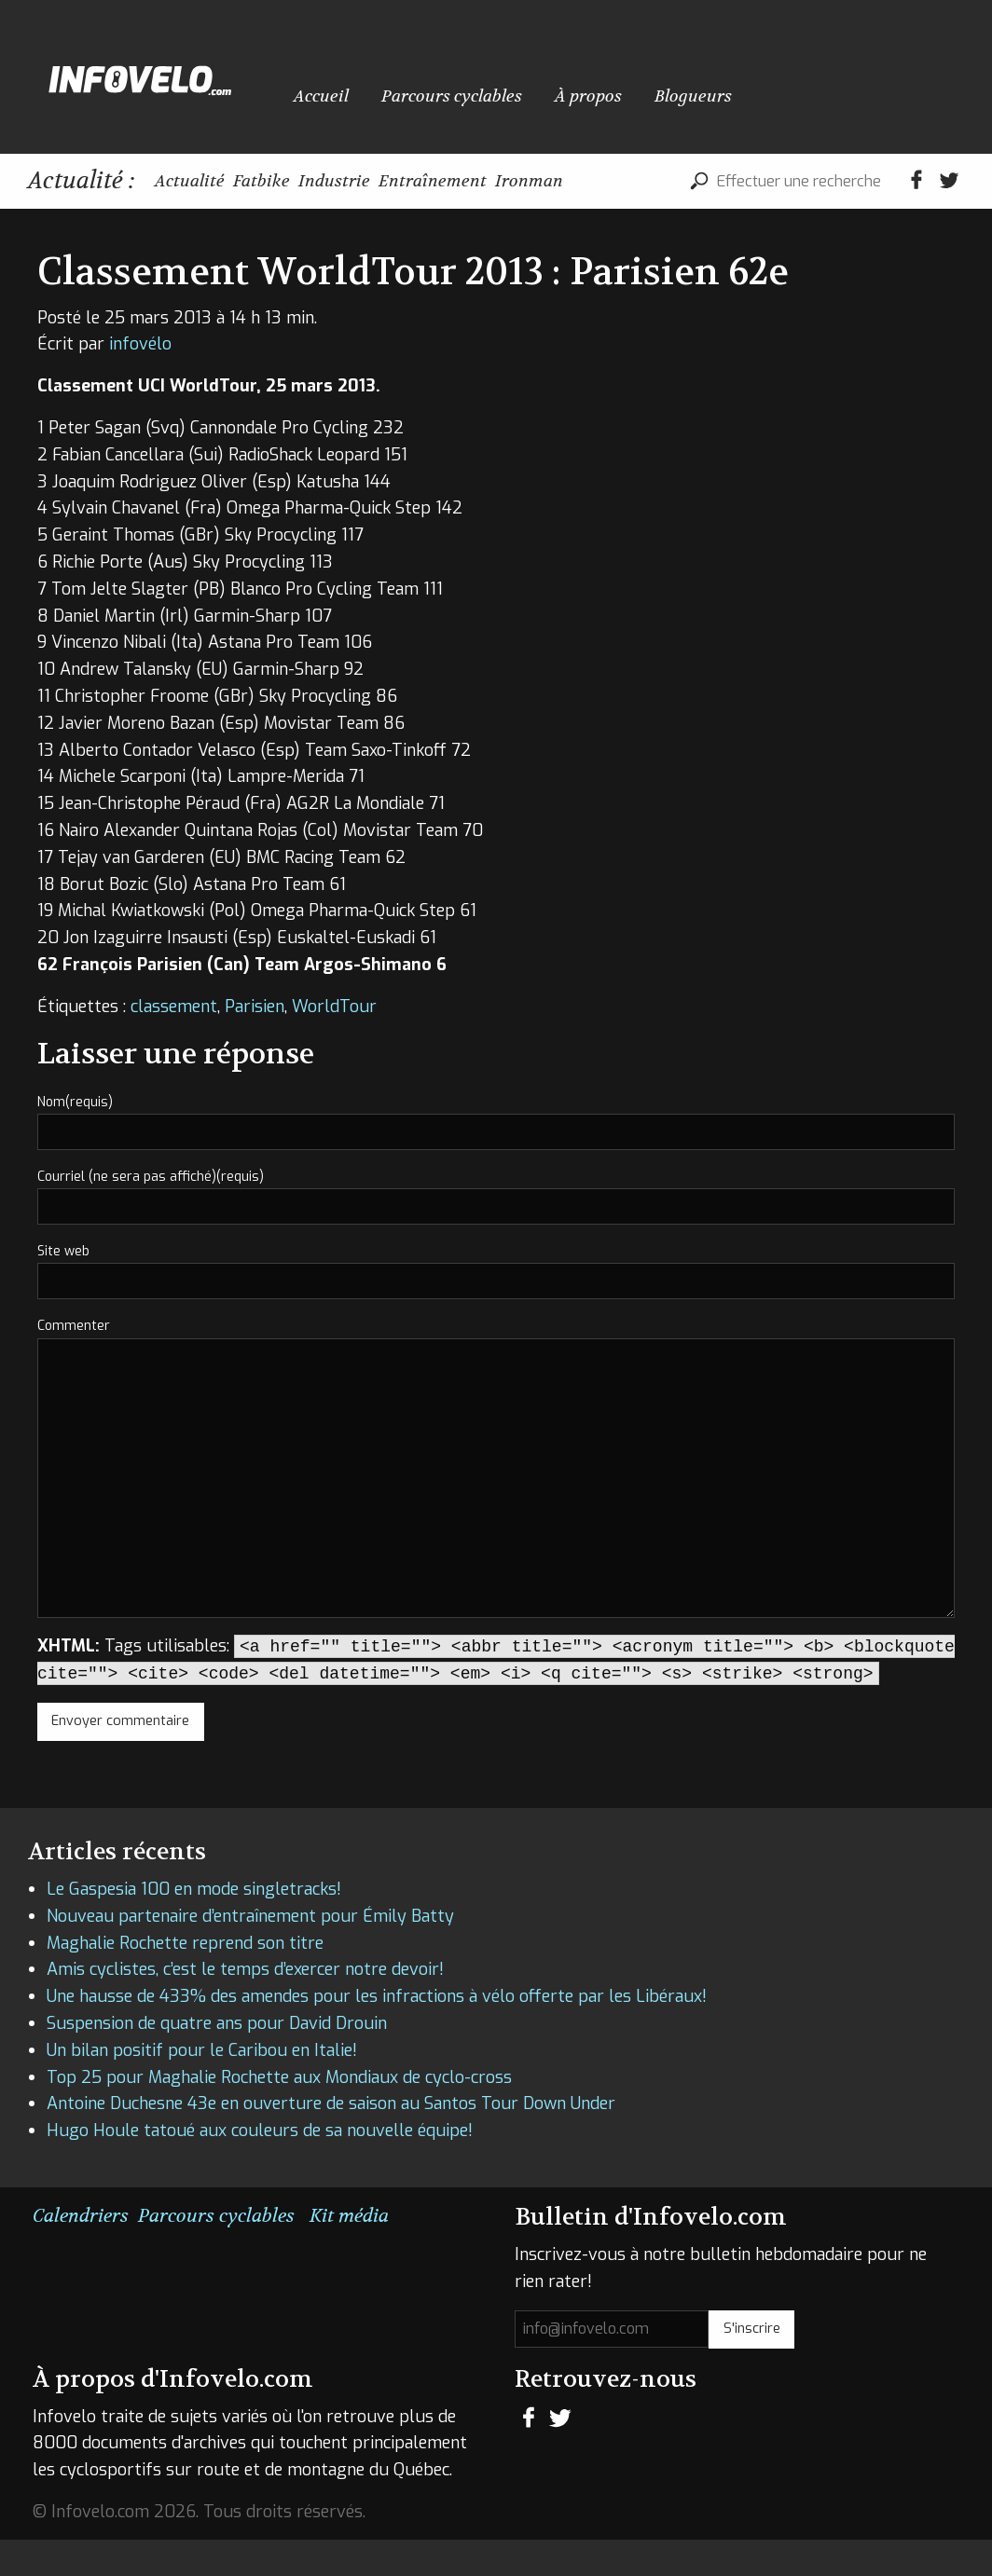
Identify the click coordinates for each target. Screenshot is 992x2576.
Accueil (321, 87)
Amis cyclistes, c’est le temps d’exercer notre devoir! (245, 2006)
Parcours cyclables (451, 87)
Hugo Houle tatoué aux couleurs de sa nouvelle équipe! (260, 2167)
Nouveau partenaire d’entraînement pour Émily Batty (250, 1952)
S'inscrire (751, 2365)
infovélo (140, 381)
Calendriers (81, 2252)
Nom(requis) (75, 1138)
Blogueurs (693, 87)
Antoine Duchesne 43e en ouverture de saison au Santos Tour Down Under (331, 2141)
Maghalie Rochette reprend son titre (185, 1979)
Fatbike (301, 180)
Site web (63, 1287)
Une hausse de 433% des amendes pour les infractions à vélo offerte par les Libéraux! (377, 2033)
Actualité (203, 180)
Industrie (401, 180)
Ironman (653, 180)
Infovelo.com (140, 77)
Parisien (254, 1043)
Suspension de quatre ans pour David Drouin (217, 2059)
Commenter (73, 1363)
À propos (588, 87)
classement (174, 1043)
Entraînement (528, 180)
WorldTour (334, 1043)
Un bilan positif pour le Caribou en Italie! (202, 2087)
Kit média (349, 2252)
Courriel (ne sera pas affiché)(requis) (150, 1213)
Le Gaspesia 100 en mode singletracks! (194, 1925)
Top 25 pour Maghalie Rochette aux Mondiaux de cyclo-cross (279, 2114)
